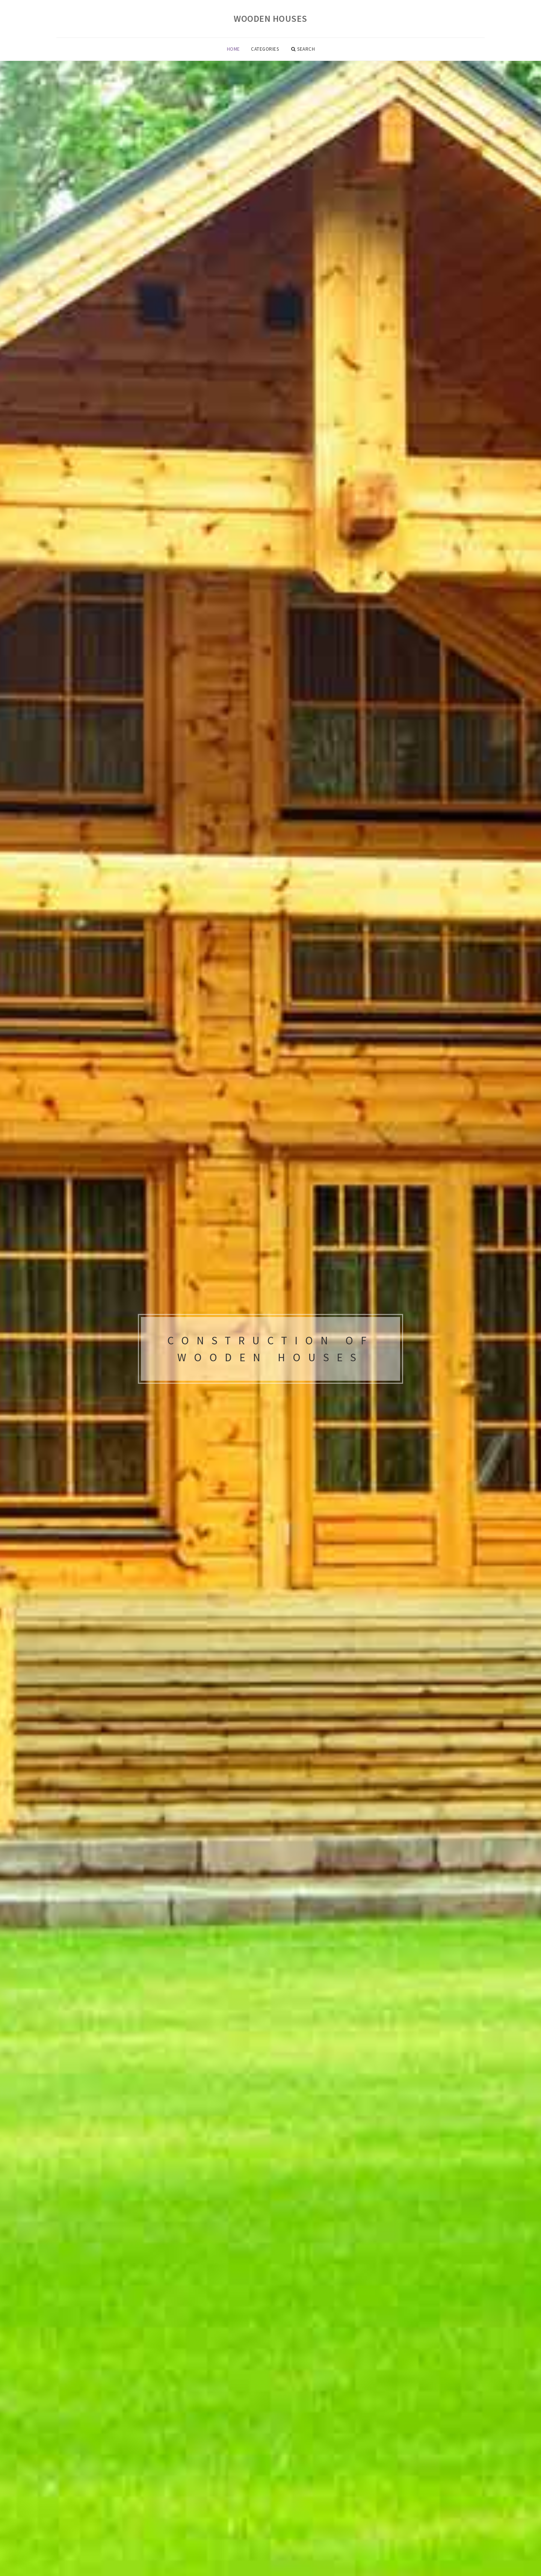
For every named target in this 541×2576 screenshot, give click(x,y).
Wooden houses (270, 18)
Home (233, 49)
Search (303, 49)
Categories (265, 49)
